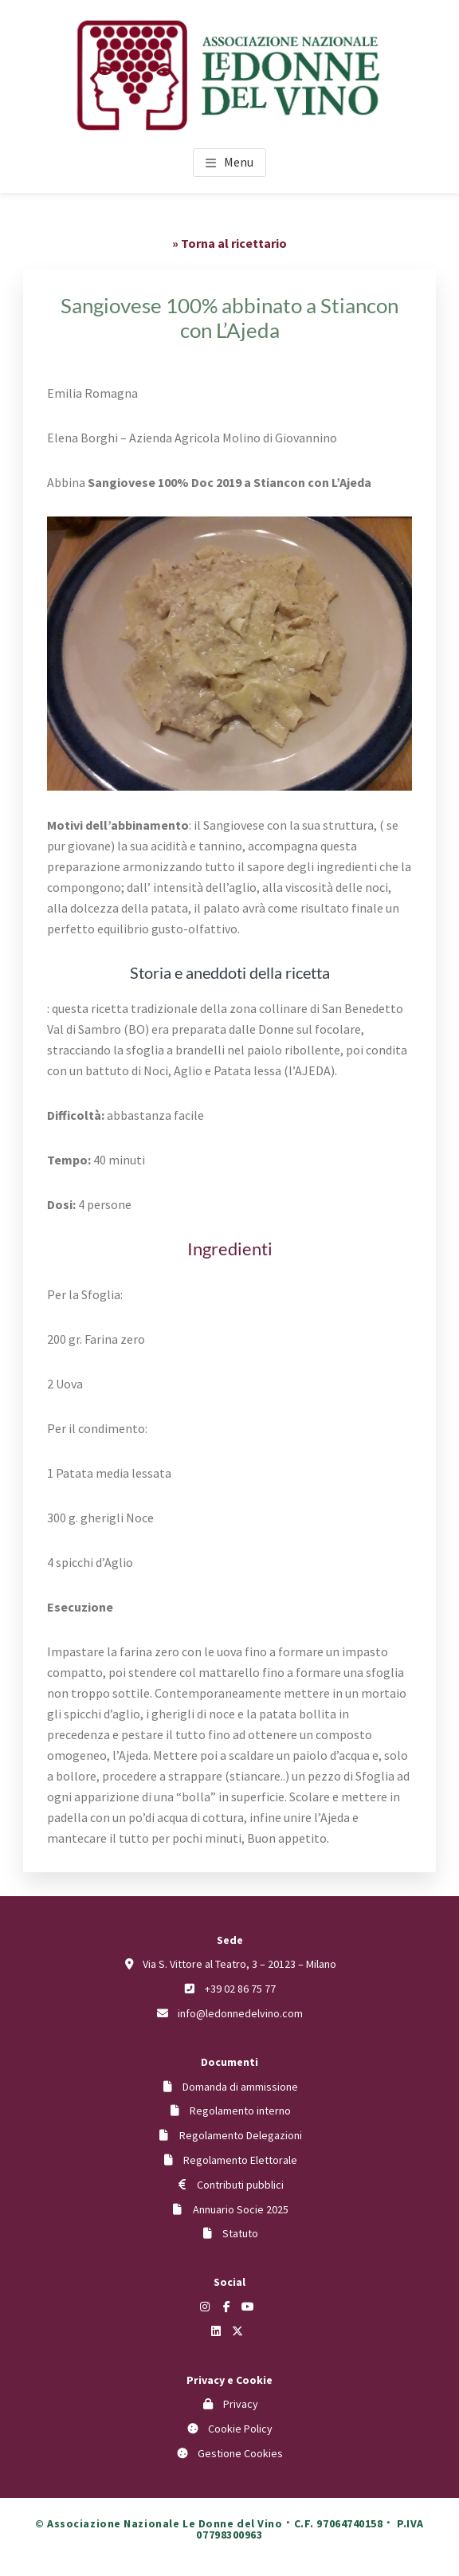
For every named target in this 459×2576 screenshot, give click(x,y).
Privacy (240, 2404)
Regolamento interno (240, 2110)
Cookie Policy (240, 2428)
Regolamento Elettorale (240, 2160)
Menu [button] (238, 162)
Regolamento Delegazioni (240, 2135)
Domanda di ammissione (240, 2086)
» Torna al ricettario (229, 243)
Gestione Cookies (240, 2453)
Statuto (240, 2233)
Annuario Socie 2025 (240, 2209)
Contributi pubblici (240, 2184)
